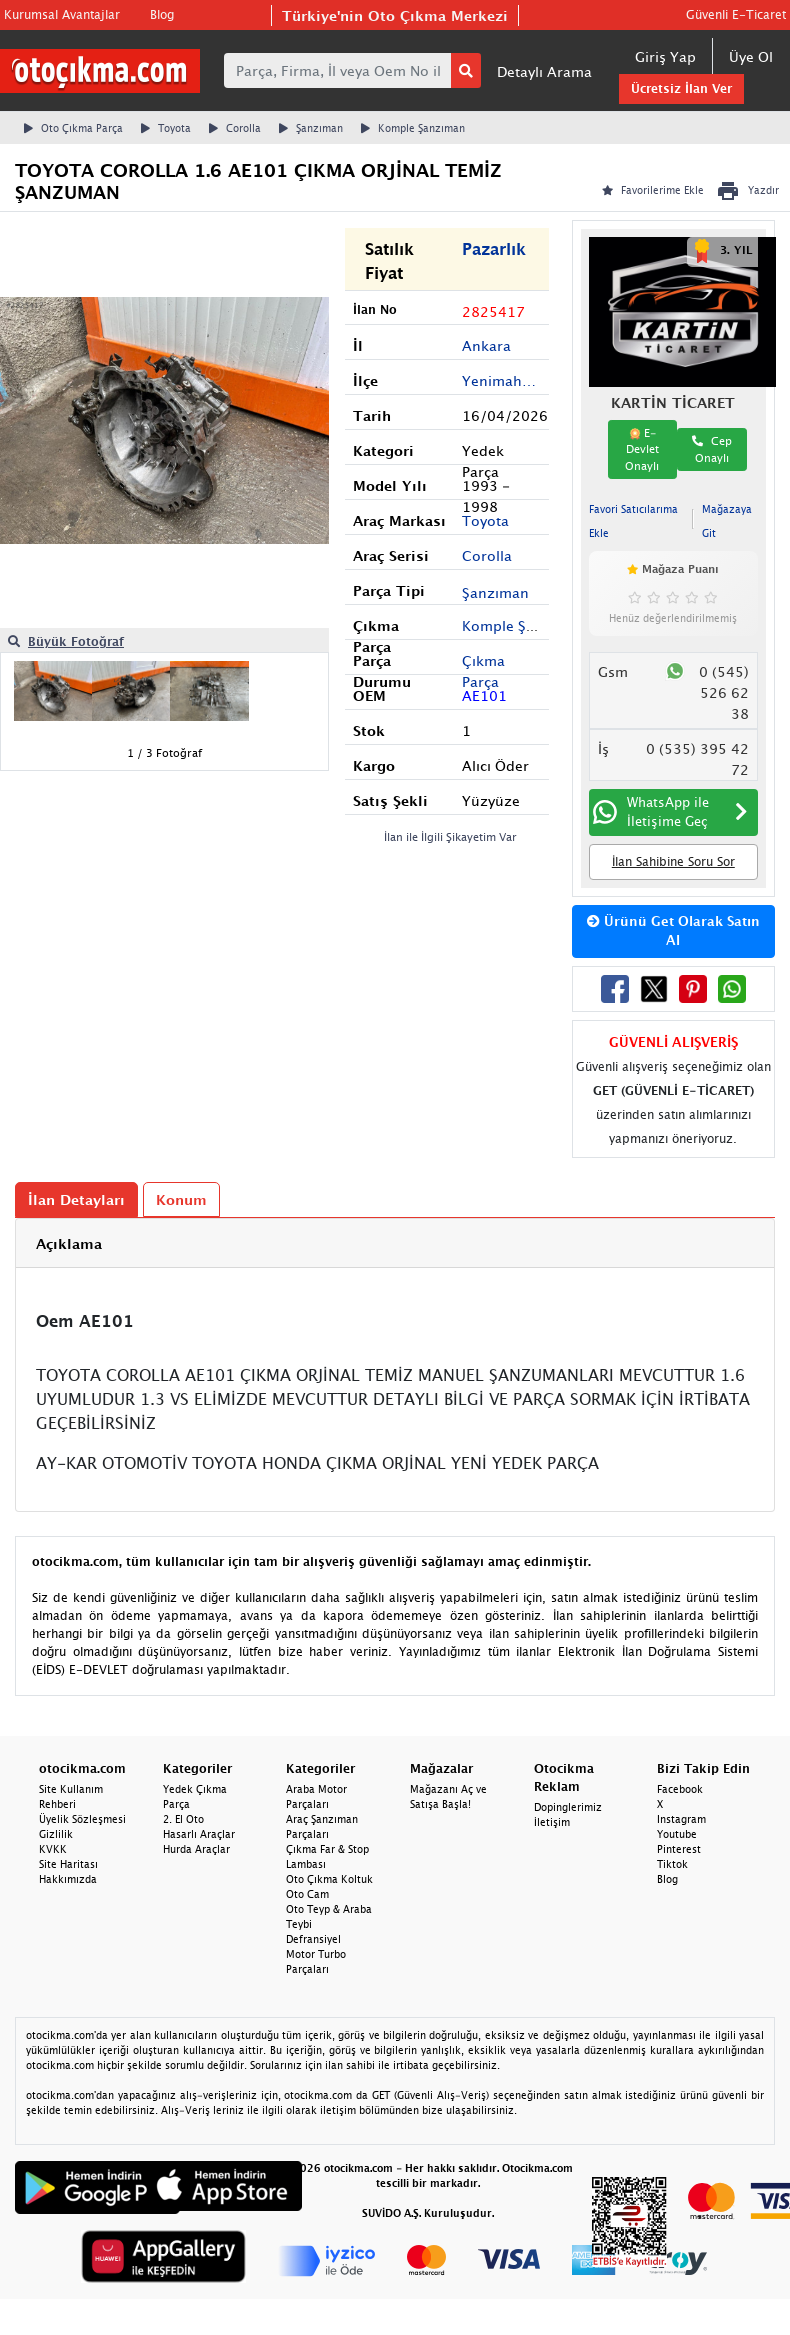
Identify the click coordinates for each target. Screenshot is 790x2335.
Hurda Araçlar (196, 1849)
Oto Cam (307, 1894)
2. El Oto (183, 1819)
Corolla (235, 128)
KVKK (53, 1849)
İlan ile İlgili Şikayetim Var (450, 836)
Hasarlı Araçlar (199, 1834)
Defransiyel (313, 1939)
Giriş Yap (665, 56)
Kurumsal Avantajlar (62, 14)
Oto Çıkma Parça (73, 128)
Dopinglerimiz (568, 1807)
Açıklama (69, 1243)
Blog (162, 14)
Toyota (166, 128)
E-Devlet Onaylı (642, 449)
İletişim (552, 1822)
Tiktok (672, 1864)
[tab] (395, 1243)
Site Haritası (68, 1864)
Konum (181, 1199)
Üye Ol (751, 56)
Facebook (680, 1789)
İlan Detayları (76, 1199)
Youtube (677, 1834)
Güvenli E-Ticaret (736, 14)
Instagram (681, 1819)
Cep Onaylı (712, 449)
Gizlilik (56, 1834)
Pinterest (679, 1849)
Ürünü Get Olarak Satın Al (673, 931)
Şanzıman (311, 128)
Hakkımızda (68, 1879)
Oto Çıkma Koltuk (329, 1879)
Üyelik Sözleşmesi (82, 1819)
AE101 (484, 695)
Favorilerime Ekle (653, 190)
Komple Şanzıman (413, 128)
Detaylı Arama (544, 71)
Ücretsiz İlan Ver (681, 88)
